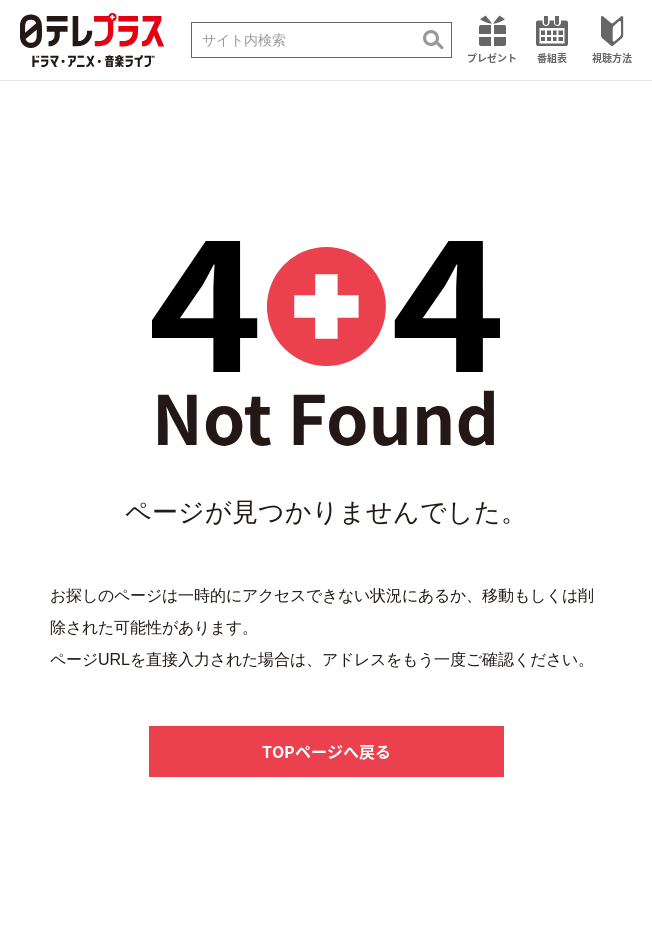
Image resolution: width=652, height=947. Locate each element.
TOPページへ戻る (326, 751)
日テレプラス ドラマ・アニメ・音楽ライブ (92, 40)
